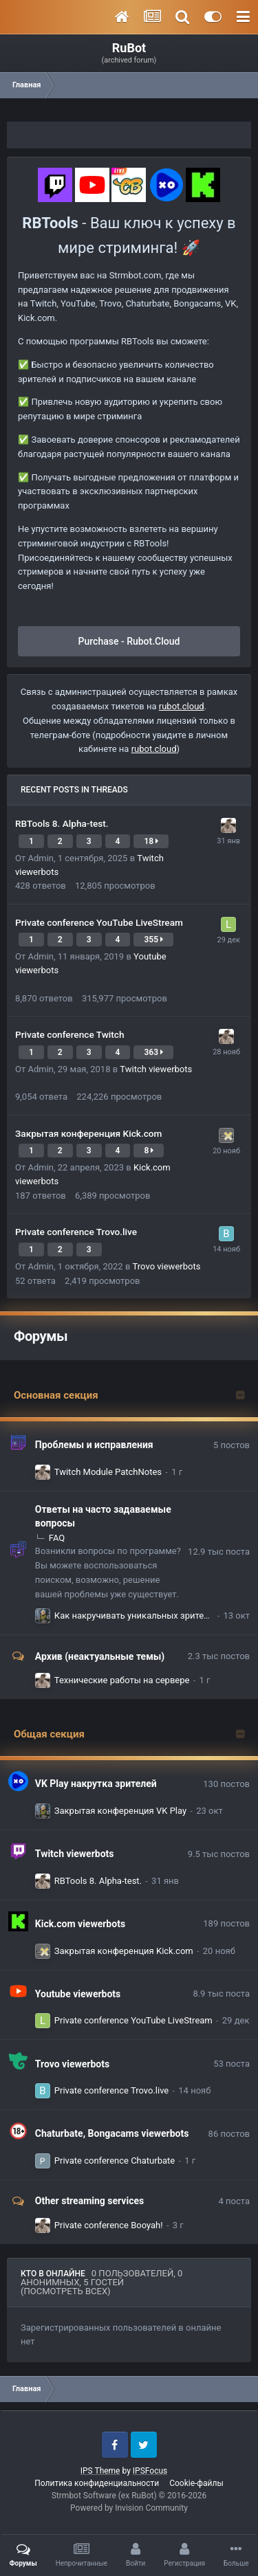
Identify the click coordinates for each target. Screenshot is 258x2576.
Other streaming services (89, 2200)
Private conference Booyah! (108, 2225)
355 (153, 939)
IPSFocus (150, 2471)
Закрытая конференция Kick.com (88, 1133)
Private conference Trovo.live (76, 1231)
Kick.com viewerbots (80, 1923)
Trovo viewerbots (167, 1266)
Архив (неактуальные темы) (99, 1656)
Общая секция (49, 1734)
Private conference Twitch (70, 1034)
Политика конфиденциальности (96, 2483)
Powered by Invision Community (129, 2508)
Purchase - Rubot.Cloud (129, 641)
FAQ (57, 1538)
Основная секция (56, 1395)
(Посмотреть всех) (66, 2291)
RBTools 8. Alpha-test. (62, 823)
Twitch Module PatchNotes (108, 1472)
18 (151, 841)
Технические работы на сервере (122, 1680)
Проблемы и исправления (94, 1444)
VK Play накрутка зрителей (96, 1783)
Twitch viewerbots (156, 1069)
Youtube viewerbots (78, 1993)
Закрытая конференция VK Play (120, 1811)
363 (153, 1052)
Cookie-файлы (196, 2483)
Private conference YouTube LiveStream (99, 922)
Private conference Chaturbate (114, 2160)
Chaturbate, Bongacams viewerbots (112, 2133)
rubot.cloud (181, 706)
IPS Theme (100, 2471)
